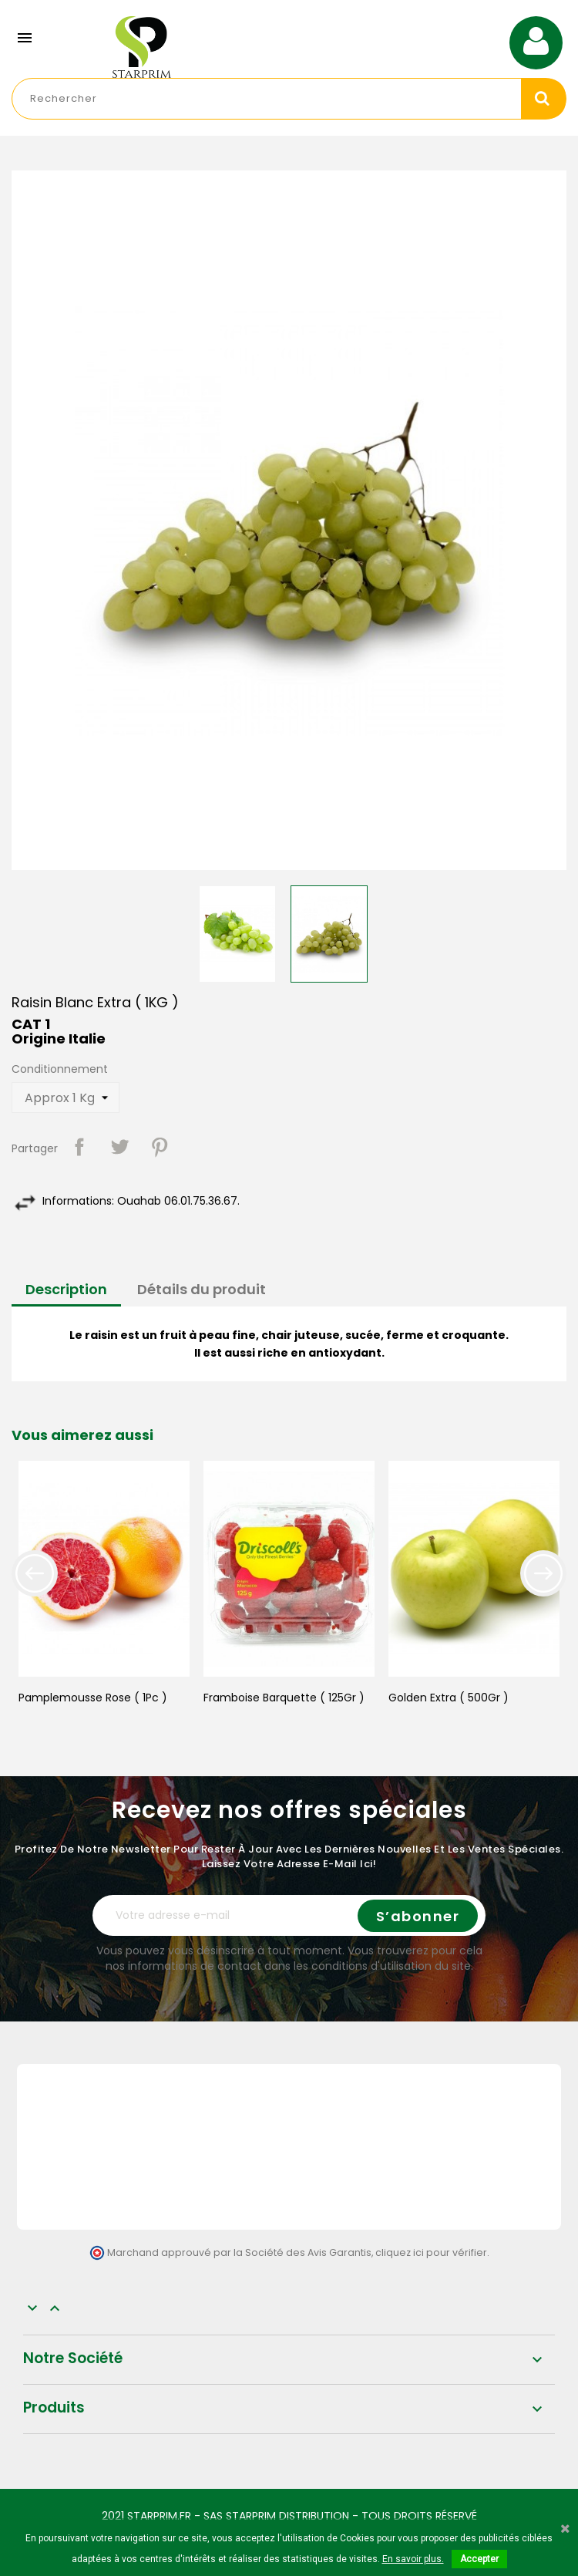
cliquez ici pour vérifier (431, 2252)
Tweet (119, 1146)
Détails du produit (201, 1289)
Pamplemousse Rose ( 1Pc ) (92, 1697)
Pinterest (159, 1146)
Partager (79, 1146)
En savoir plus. (413, 2559)
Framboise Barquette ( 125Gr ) (284, 1697)
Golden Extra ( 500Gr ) (448, 1697)
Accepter (479, 2559)
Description (66, 1289)
